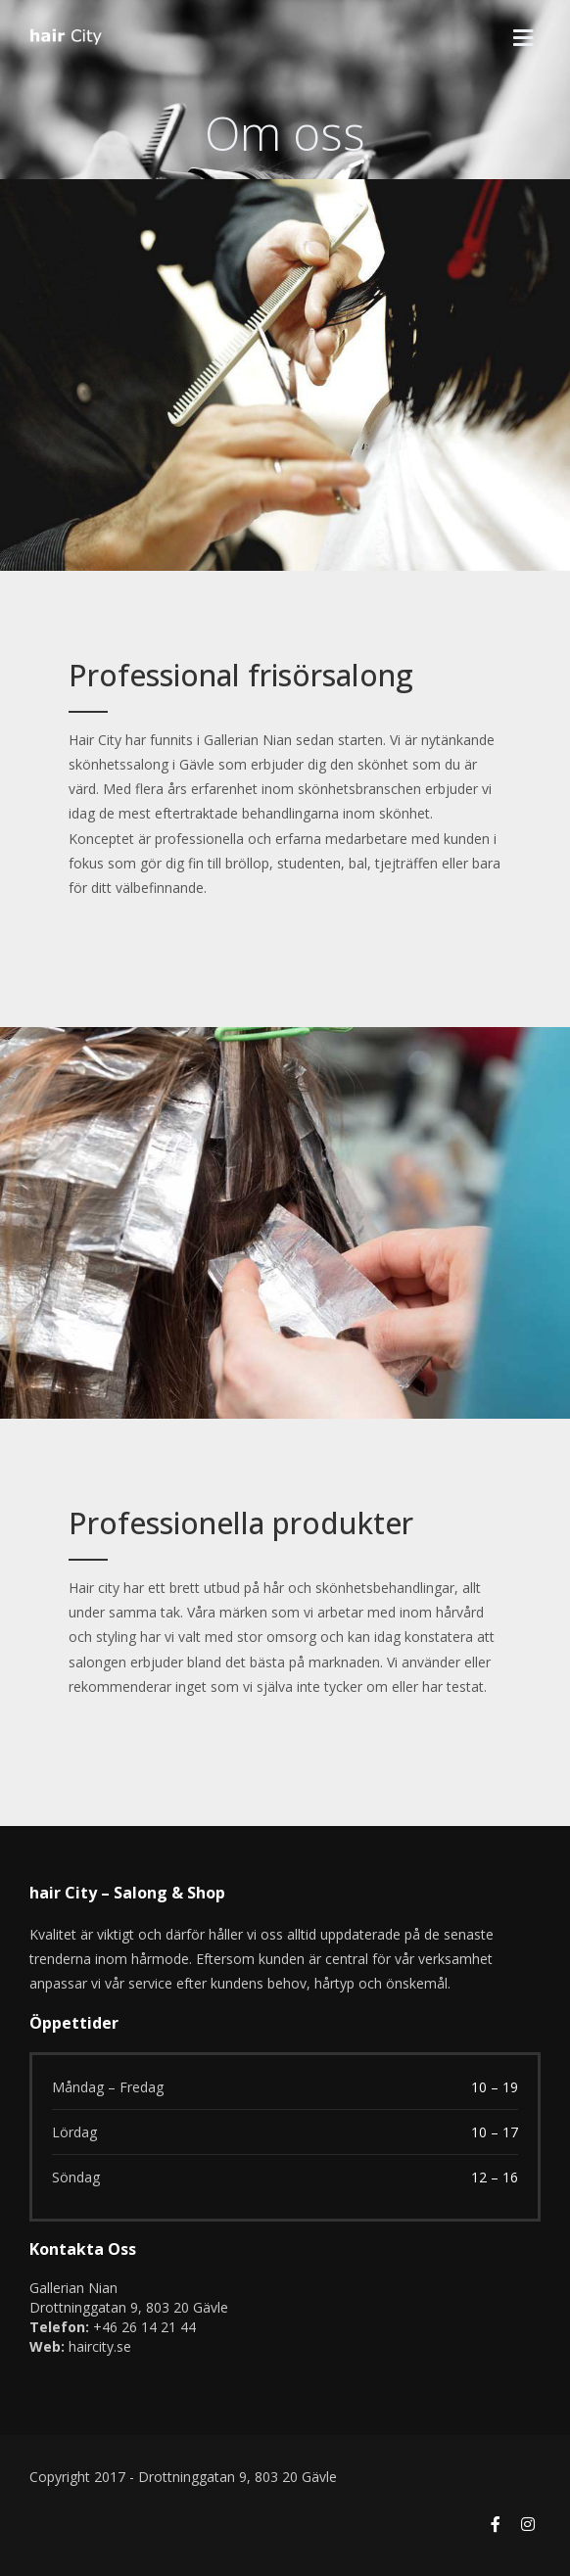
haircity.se (100, 2346)
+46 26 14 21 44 (144, 2327)
